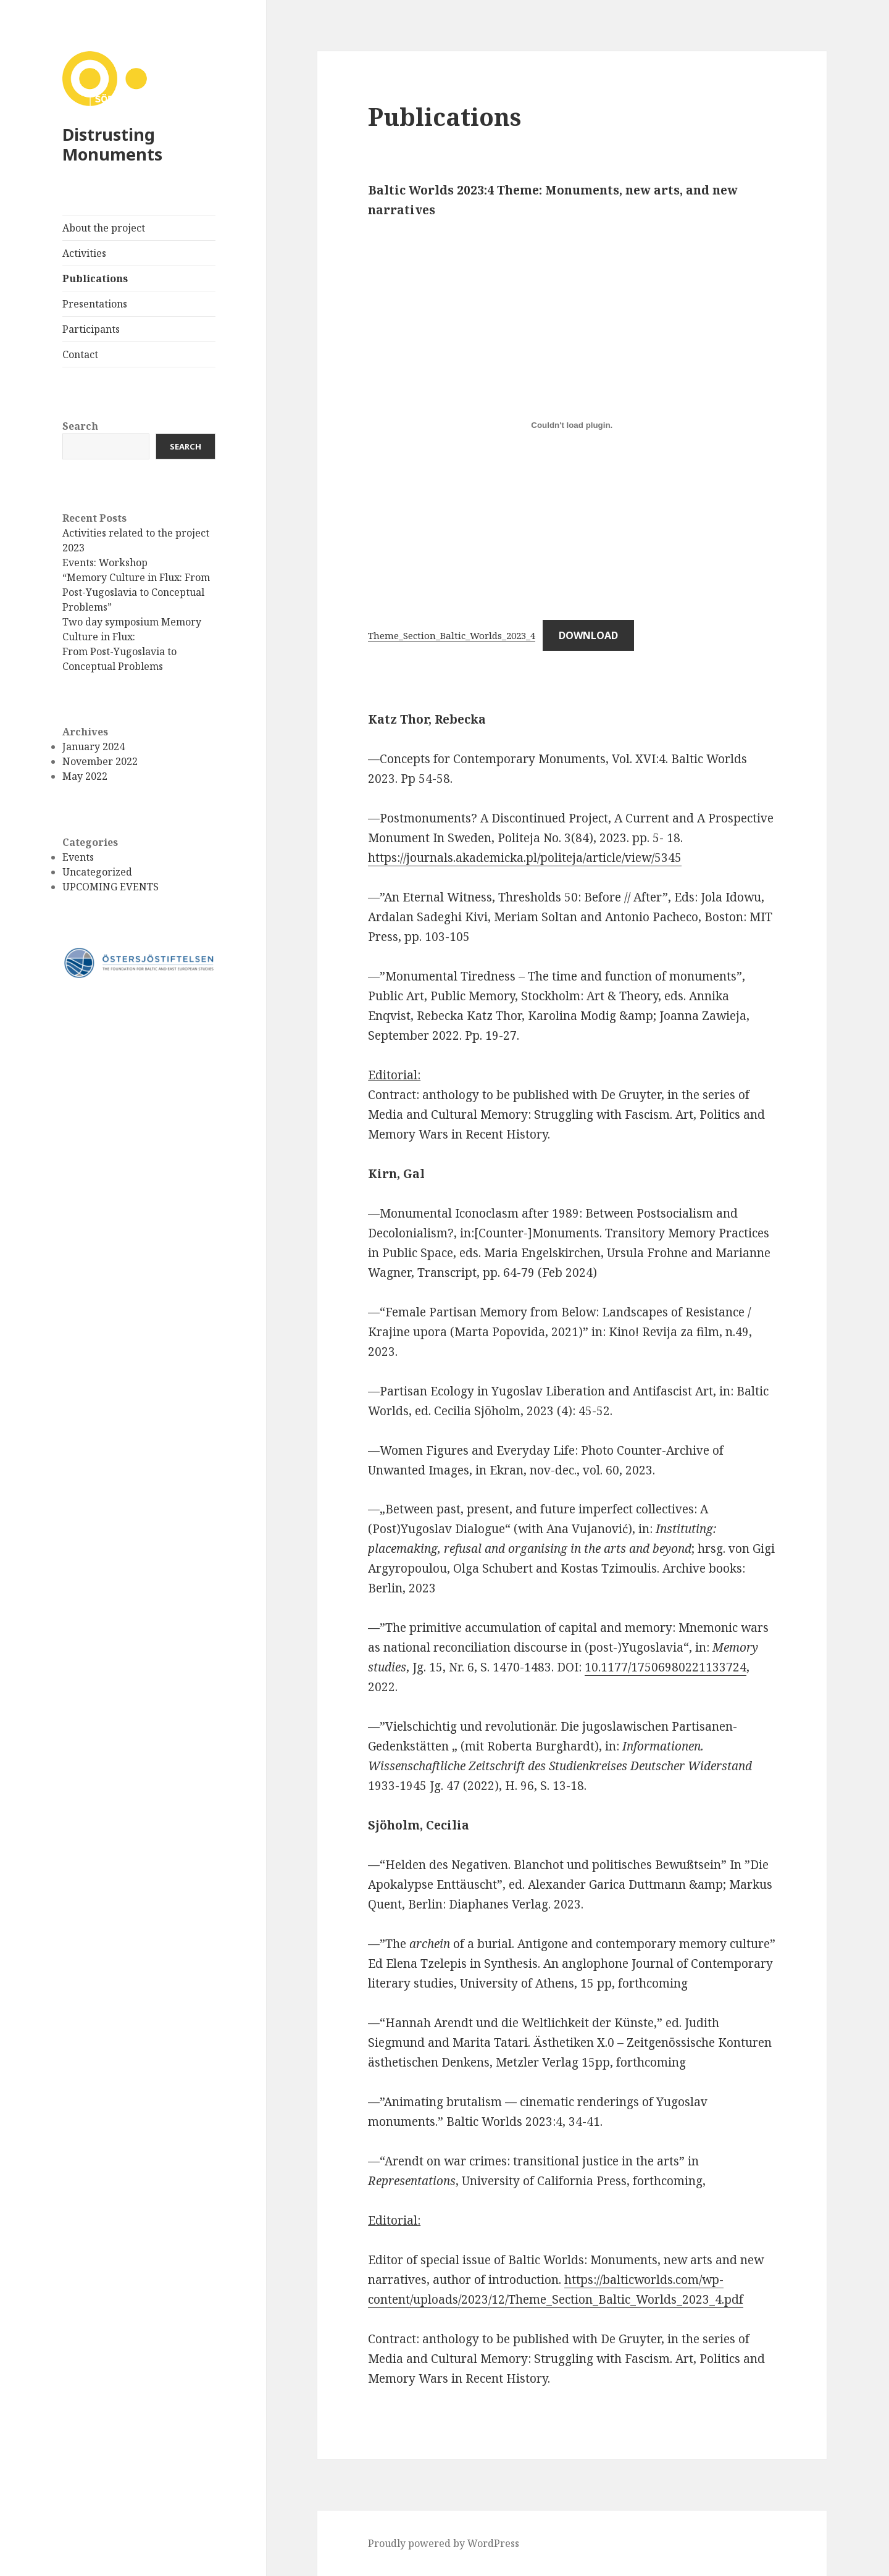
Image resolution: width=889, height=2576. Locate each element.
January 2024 (93, 746)
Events (78, 857)
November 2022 (100, 761)
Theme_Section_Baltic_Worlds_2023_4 (451, 635)
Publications (95, 278)
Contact (80, 354)
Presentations (94, 304)
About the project (103, 228)
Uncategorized (97, 872)
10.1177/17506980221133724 (665, 1667)
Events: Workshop (105, 562)
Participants (91, 329)
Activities (84, 253)
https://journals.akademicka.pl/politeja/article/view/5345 (525, 858)
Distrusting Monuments (112, 144)
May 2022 (84, 776)
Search (80, 426)
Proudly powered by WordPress (443, 2543)
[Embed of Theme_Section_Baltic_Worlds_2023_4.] (571, 425)
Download (588, 635)
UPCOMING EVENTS (110, 886)
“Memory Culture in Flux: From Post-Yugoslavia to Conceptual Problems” (136, 592)
